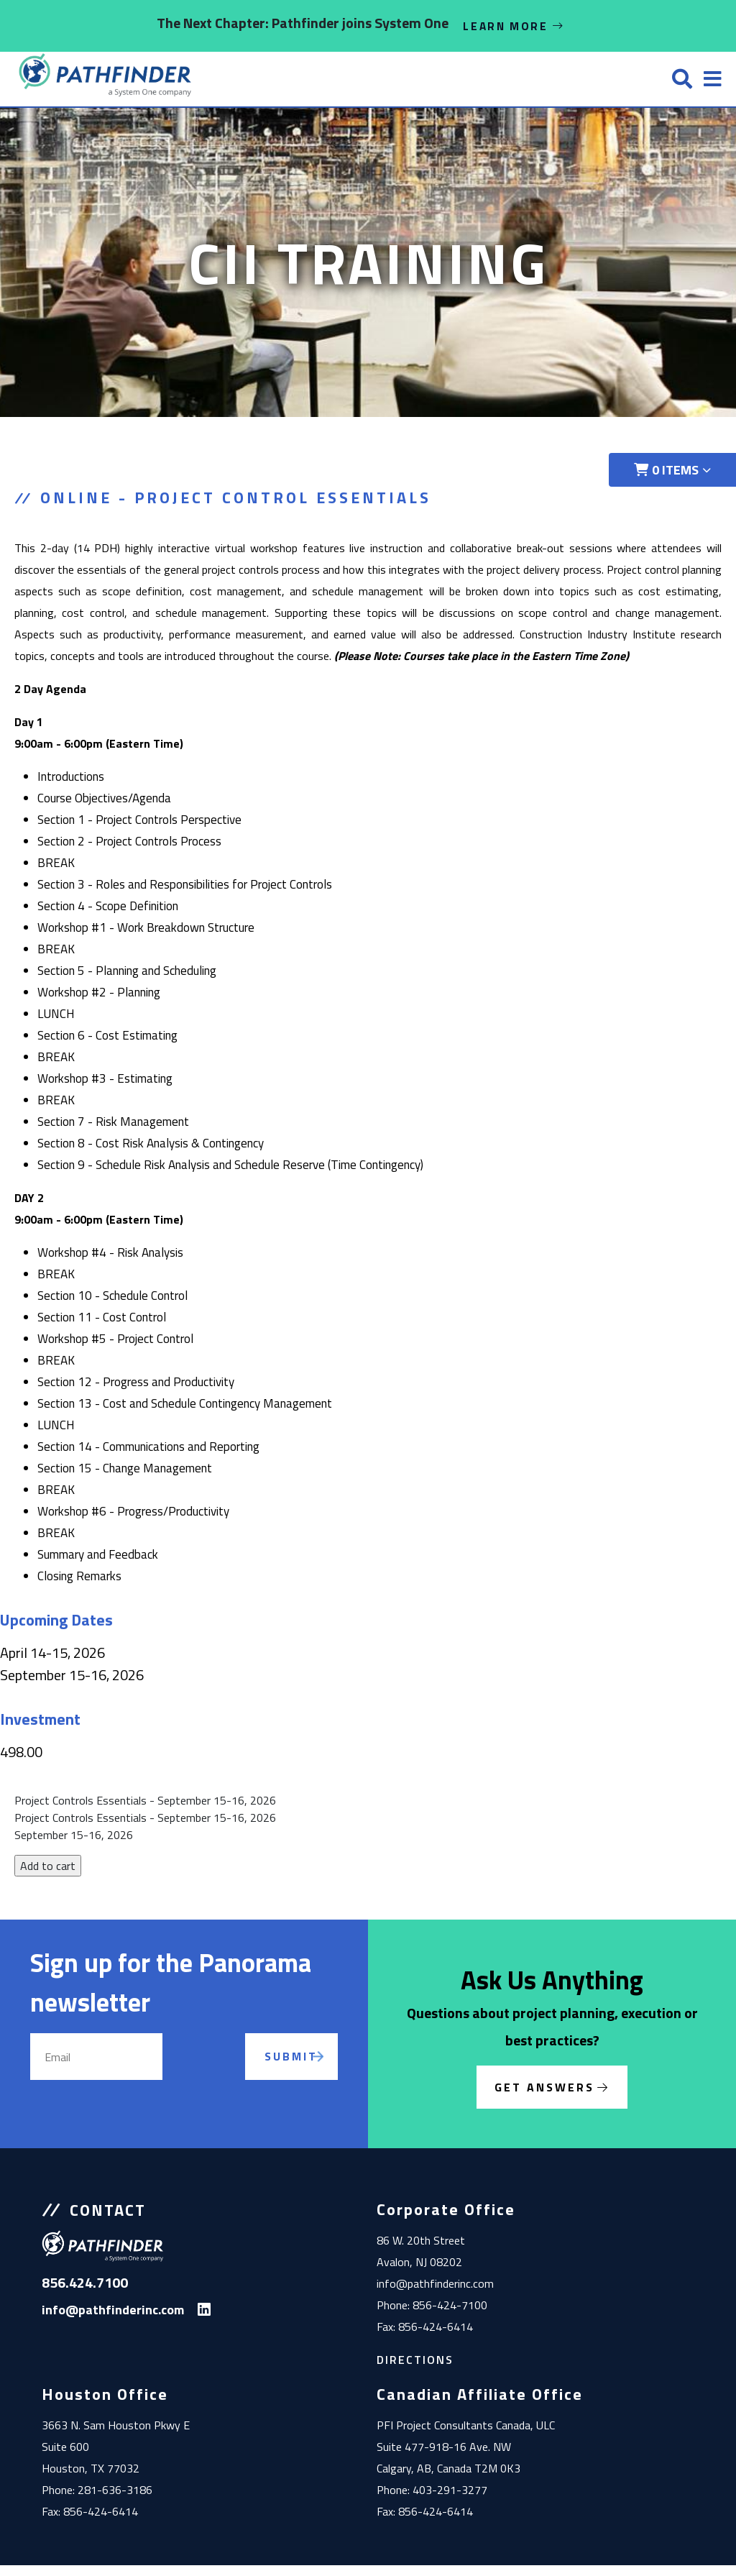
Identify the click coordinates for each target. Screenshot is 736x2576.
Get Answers (544, 2098)
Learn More (514, 26)
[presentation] (221, 2084)
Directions (415, 2370)
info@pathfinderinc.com (435, 2294)
